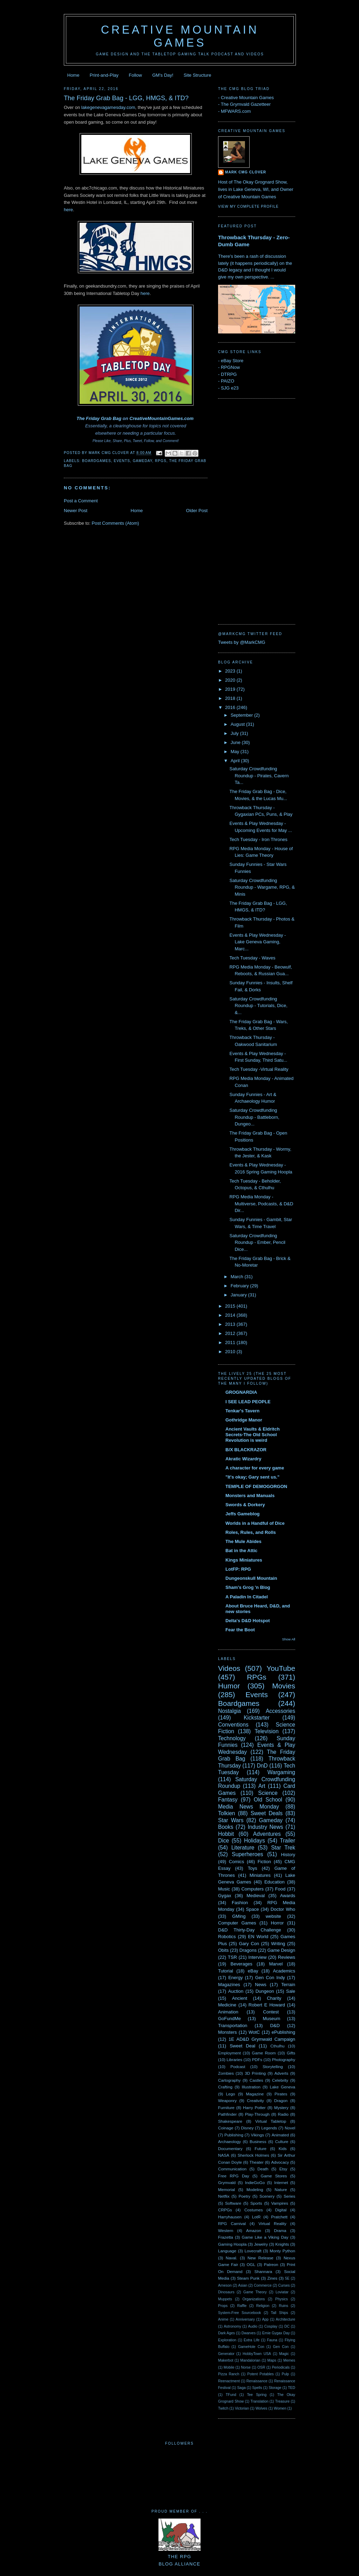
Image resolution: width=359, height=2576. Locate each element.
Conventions (233, 1725)
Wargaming (281, 1772)
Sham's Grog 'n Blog (247, 1587)
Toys (252, 1868)
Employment (229, 2053)
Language (227, 2250)
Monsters (227, 2032)
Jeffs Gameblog (242, 1513)
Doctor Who (283, 1909)
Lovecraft (253, 2250)
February (240, 1285)
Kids (283, 2148)
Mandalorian (250, 2360)
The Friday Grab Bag (98, 418)
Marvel (276, 1964)
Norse (246, 2367)
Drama (280, 2230)
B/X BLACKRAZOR (245, 1449)
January (239, 1294)
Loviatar (282, 2292)
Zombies (226, 2073)
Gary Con (249, 1943)
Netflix (223, 2196)
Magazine (255, 2094)
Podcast (237, 2066)
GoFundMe (229, 2018)
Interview (257, 1957)
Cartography (229, 2080)
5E (287, 2278)
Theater (257, 2162)
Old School (268, 1800)
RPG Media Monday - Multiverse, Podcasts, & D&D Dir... (261, 1203)
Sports (256, 2203)
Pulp (285, 2374)
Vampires (279, 2203)
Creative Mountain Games (180, 36)
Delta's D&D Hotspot (247, 1620)
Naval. (231, 2257)
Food (280, 1889)
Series (289, 2196)
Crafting (225, 2087)
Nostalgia (229, 1711)
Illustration (251, 2087)
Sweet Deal (242, 2045)
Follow (135, 75)
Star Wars (231, 1820)
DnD (262, 1766)
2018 (231, 698)
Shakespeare (230, 2121)
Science (267, 1793)
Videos (229, 1668)
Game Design (281, 1950)
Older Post (197, 510)
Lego (230, 2094)
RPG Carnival (232, 2223)
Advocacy (280, 2162)
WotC (254, 2032)
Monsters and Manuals (250, 1495)
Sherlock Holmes (253, 2155)
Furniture (226, 2107)
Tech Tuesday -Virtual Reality (258, 1069)
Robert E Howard (267, 2004)
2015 (231, 1306)
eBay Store (232, 360)
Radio (283, 2114)
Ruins (283, 2306)
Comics (236, 1861)
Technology (232, 1738)
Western (225, 2230)
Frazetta (225, 2237)
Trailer (287, 1841)
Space (252, 1909)
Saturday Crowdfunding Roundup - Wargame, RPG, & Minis (261, 887)
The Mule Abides (243, 1541)
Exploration (227, 2340)
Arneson (225, 2285)
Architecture (285, 2319)
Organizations (253, 2299)
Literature (243, 1848)
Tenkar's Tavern (242, 1410)
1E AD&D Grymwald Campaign (262, 2039)
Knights (282, 2244)
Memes (289, 2360)
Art (261, 1786)
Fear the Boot (240, 1629)
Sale (290, 1991)
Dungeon (265, 1991)
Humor (229, 1686)
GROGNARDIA (241, 1392)
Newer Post (75, 510)
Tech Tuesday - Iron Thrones (258, 839)
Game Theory (255, 2292)
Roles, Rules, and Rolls (250, 1532)
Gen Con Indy (270, 1977)
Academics (284, 1971)
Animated (280, 2135)
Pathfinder (227, 2114)
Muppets (225, 2299)
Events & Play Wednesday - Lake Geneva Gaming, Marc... (257, 941)
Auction (235, 1991)
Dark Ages (226, 2333)
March (238, 1276)
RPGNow (230, 367)
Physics (281, 2299)
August (238, 724)
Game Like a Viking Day (265, 2237)
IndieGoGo (255, 2182)
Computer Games (237, 1923)
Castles (256, 2080)
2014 (231, 1315)
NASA (223, 2155)
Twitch (223, 2408)
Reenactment (229, 2381)
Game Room (264, 2053)
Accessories (280, 1711)
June (236, 742)
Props (223, 2306)
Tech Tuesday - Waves (252, 957)
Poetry (244, 2196)
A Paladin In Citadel (246, 1596)
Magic (284, 2354)
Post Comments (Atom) (115, 523)
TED (291, 2388)
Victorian (242, 2408)
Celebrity (280, 2080)
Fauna (272, 2340)
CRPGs (225, 2209)
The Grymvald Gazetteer (246, 104)
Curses (284, 2285)
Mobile (229, 2367)
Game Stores (274, 2176)
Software (233, 2203)
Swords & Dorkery (245, 1504)
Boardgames (96, 461)
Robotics (227, 1936)
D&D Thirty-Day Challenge (249, 1930)
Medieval (255, 1895)
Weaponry (227, 2100)
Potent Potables (260, 2374)
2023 (231, 671)
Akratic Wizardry (243, 1458)
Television (266, 1731)
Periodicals (281, 2367)
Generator (226, 2354)
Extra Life (251, 2340)
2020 (231, 680)
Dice (223, 1841)
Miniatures (260, 1875)
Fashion (240, 1902)
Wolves (261, 2408)
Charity (274, 1998)
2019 (231, 689)
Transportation (232, 2025)
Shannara (263, 2271)
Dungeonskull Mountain (251, 1578)
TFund (231, 2395)
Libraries (234, 2059)
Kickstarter (257, 1718)
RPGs (161, 461)
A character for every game (254, 1467)
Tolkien (226, 1813)
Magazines (229, 1984)
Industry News (265, 1827)
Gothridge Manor (243, 1420)
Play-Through (257, 2114)
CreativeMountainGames (156, 418)
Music (224, 1889)
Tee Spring (256, 2395)
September (242, 715)
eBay (253, 1971)
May (236, 751)
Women (280, 2408)
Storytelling (273, 2066)
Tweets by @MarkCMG (241, 642)
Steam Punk (248, 2278)
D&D (274, 2025)
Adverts (282, 2073)
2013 (231, 1324)
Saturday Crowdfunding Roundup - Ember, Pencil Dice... (257, 1242)
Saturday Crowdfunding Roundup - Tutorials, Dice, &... (258, 1005)
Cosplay (271, 2326)
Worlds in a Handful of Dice (255, 1523)
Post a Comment (81, 500)
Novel (290, 2128)
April (236, 760)
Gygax (224, 1895)
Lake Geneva (282, 2087)
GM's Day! (162, 75)
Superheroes (247, 1854)
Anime (223, 2319)
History (288, 1854)
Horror (277, 1923)
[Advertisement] (246, 510)
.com (188, 418)
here (68, 209)
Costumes (253, 2209)
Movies (283, 1686)
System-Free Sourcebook (239, 2313)
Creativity (255, 2100)
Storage (275, 2388)
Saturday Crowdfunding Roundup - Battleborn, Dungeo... (254, 1117)
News (260, 1984)
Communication (232, 2169)
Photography (283, 2059)
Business (258, 2141)
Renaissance (256, 2381)
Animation (228, 2011)
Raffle (241, 2306)
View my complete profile (248, 206)
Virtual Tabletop (270, 2121)
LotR (256, 2217)
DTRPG (229, 374)
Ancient (239, 1998)
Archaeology (229, 2141)
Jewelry (261, 2244)
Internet (281, 2182)
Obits (223, 1950)
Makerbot (225, 2360)
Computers (252, 1889)
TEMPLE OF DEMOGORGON (256, 1486)
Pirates (281, 2094)
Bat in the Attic (241, 1550)
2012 (231, 1333)
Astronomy (232, 2326)
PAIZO (227, 381)
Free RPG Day (233, 2176)
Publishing (233, 2135)
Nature (281, 2189)
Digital (280, 2209)
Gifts (291, 2053)
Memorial (226, 2189)
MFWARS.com (236, 111)
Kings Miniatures (243, 1560)
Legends (269, 2128)
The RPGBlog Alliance (179, 2557)
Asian (242, 2285)
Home (73, 75)
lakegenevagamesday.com (108, 107)
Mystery (281, 2107)
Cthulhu (277, 2046)
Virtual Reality (272, 2223)
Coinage (225, 2128)
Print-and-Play (104, 75)
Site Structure (197, 75)
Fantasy (227, 1800)
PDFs (257, 2059)
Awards (287, 1895)
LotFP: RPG (238, 1569)
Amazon (253, 2230)
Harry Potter (254, 2107)
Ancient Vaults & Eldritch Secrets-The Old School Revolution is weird (252, 1434)
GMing (238, 1916)
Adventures (267, 1834)
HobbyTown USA (257, 2354)
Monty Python (282, 2250)
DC (287, 2326)
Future (260, 2148)
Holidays (254, 1841)
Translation (259, 2401)
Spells (257, 2388)
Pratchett (279, 2217)
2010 (231, 1351)
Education (274, 1882)
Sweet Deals (267, 1813)
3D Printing (255, 2073)
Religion (263, 2306)
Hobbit (226, 1834)
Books (225, 1827)
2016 (231, 707)
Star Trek (283, 1848)
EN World (258, 1936)
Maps (271, 2360)
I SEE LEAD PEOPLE (248, 1401)
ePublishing (283, 2032)
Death (262, 2169)
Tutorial (225, 1971)
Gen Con (281, 2347)
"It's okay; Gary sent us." (252, 1477)
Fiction (264, 1861)
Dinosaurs (226, 2292)
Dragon (280, 2100)
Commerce (263, 2285)
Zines (272, 2278)
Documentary (230, 2148)
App (265, 2319)
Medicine (227, 2004)
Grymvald (227, 2182)
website (273, 1916)
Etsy (283, 2169)
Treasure (282, 2401)
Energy (235, 1977)
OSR (261, 2367)
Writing (278, 1943)
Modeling (254, 2189)
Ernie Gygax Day (276, 2333)
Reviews (286, 1957)
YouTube (280, 1668)
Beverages (241, 1964)
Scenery (267, 2196)
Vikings (257, 2135)
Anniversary (245, 2319)
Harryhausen (230, 2217)
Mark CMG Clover (245, 172)
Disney (247, 2128)
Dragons (248, 1950)
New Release (260, 2257)
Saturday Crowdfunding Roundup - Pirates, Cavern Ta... (259, 775)
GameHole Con (251, 2347)
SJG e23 (230, 388)
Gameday (143, 461)
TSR (232, 1957)
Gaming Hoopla (232, 2244)
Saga (241, 2388)
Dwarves (249, 2333)
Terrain (288, 1984)
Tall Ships (279, 2313)
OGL (250, 2264)
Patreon (271, 2264)
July (235, 733)
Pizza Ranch (228, 2374)
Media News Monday (248, 1807)
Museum (271, 2018)
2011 (231, 1342)
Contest (271, 2011)
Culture (282, 2141)
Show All (288, 1639)
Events (122, 461)
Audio (252, 2326)
